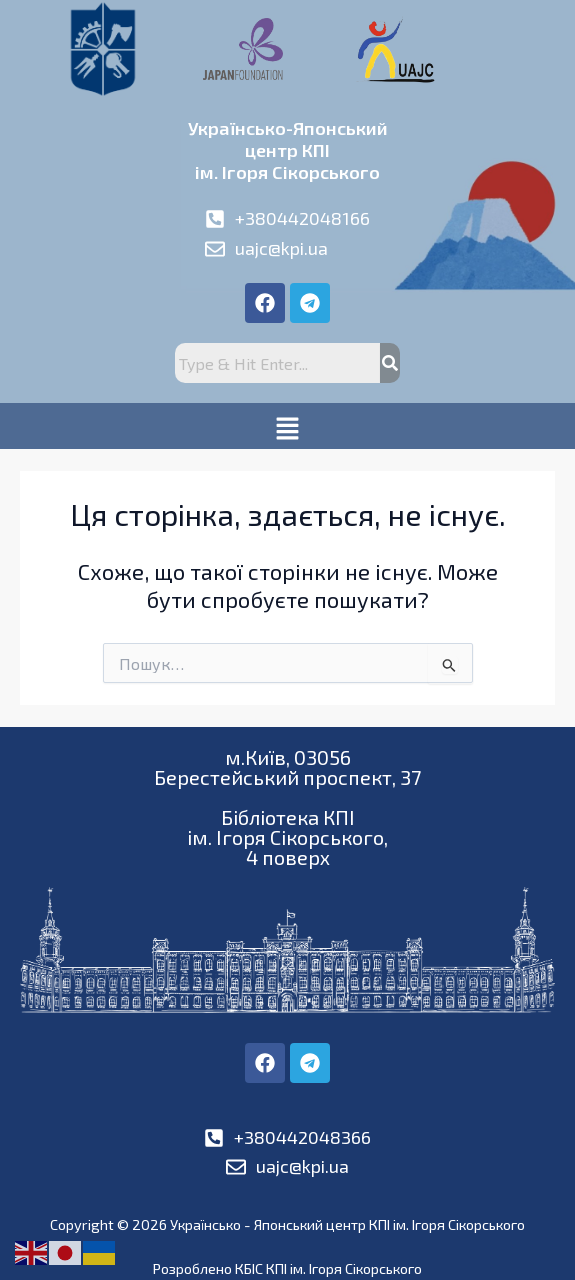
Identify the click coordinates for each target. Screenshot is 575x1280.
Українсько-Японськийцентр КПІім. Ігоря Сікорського (288, 150)
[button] (287, 426)
